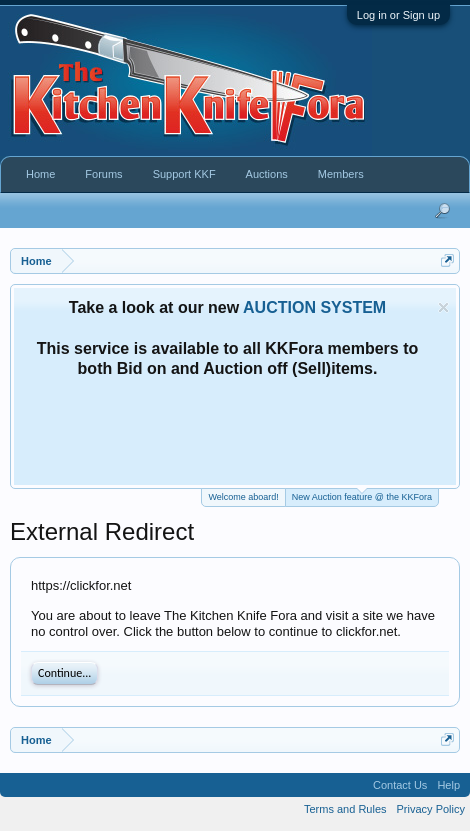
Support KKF (184, 174)
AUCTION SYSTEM (314, 307)
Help (448, 785)
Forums (103, 174)
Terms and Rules (345, 809)
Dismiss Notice (443, 307)
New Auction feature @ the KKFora (362, 495)
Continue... (64, 673)
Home (40, 174)
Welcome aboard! (243, 497)
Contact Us (400, 785)
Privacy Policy (431, 809)
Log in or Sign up (398, 15)
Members (341, 174)
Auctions (267, 174)
